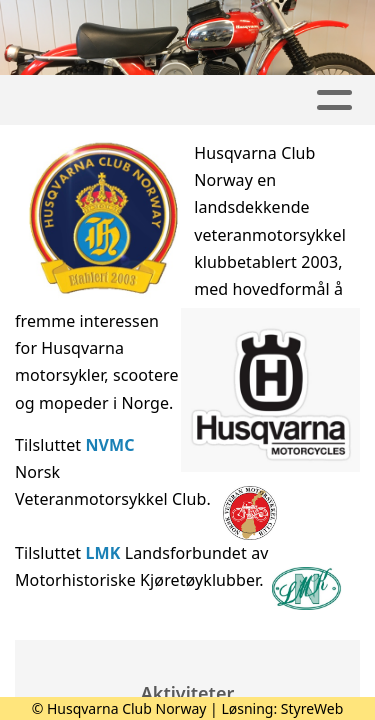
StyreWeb (312, 708)
